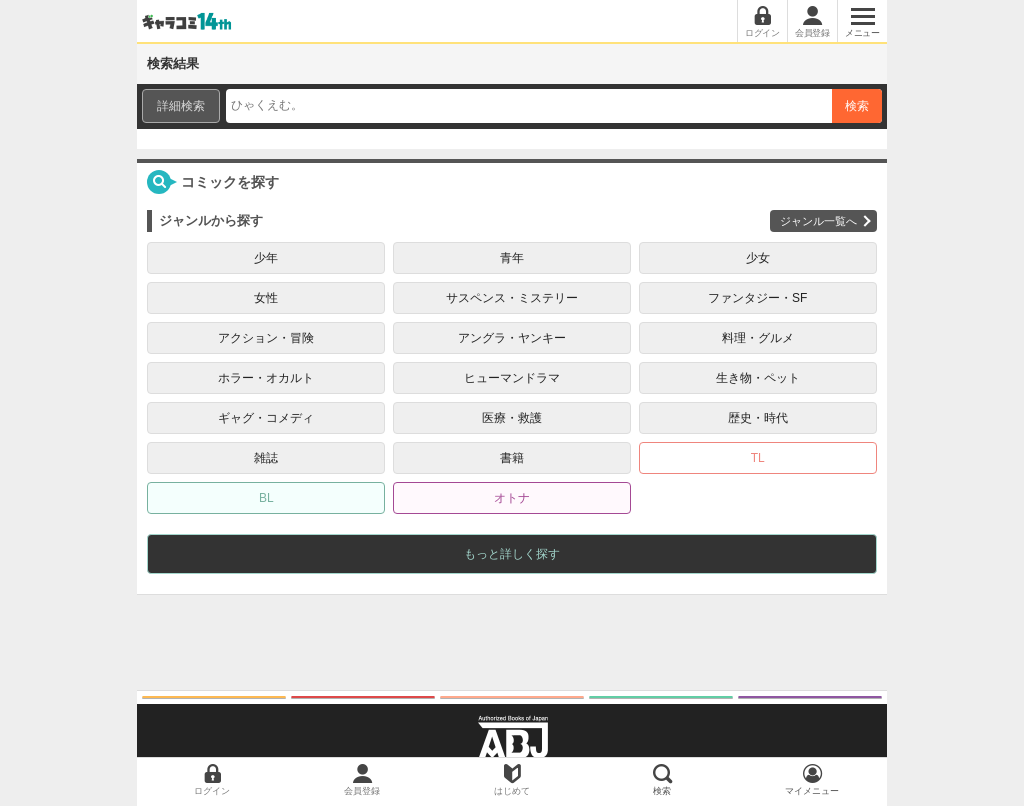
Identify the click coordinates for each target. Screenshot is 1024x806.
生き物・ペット (758, 378)
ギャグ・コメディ (266, 418)
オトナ (512, 498)
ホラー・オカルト (266, 378)
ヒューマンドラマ (512, 378)
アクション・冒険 (266, 338)
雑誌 (266, 458)
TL (758, 458)
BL (266, 498)
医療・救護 (512, 418)
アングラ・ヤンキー (512, 338)
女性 (266, 298)
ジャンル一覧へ (818, 221)
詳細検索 (181, 106)
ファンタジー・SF (757, 298)
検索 (857, 106)
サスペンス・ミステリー (512, 298)
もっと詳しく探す (512, 554)
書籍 (512, 458)
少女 (758, 258)
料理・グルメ (758, 338)
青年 (512, 258)
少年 (266, 258)
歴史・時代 (758, 418)
